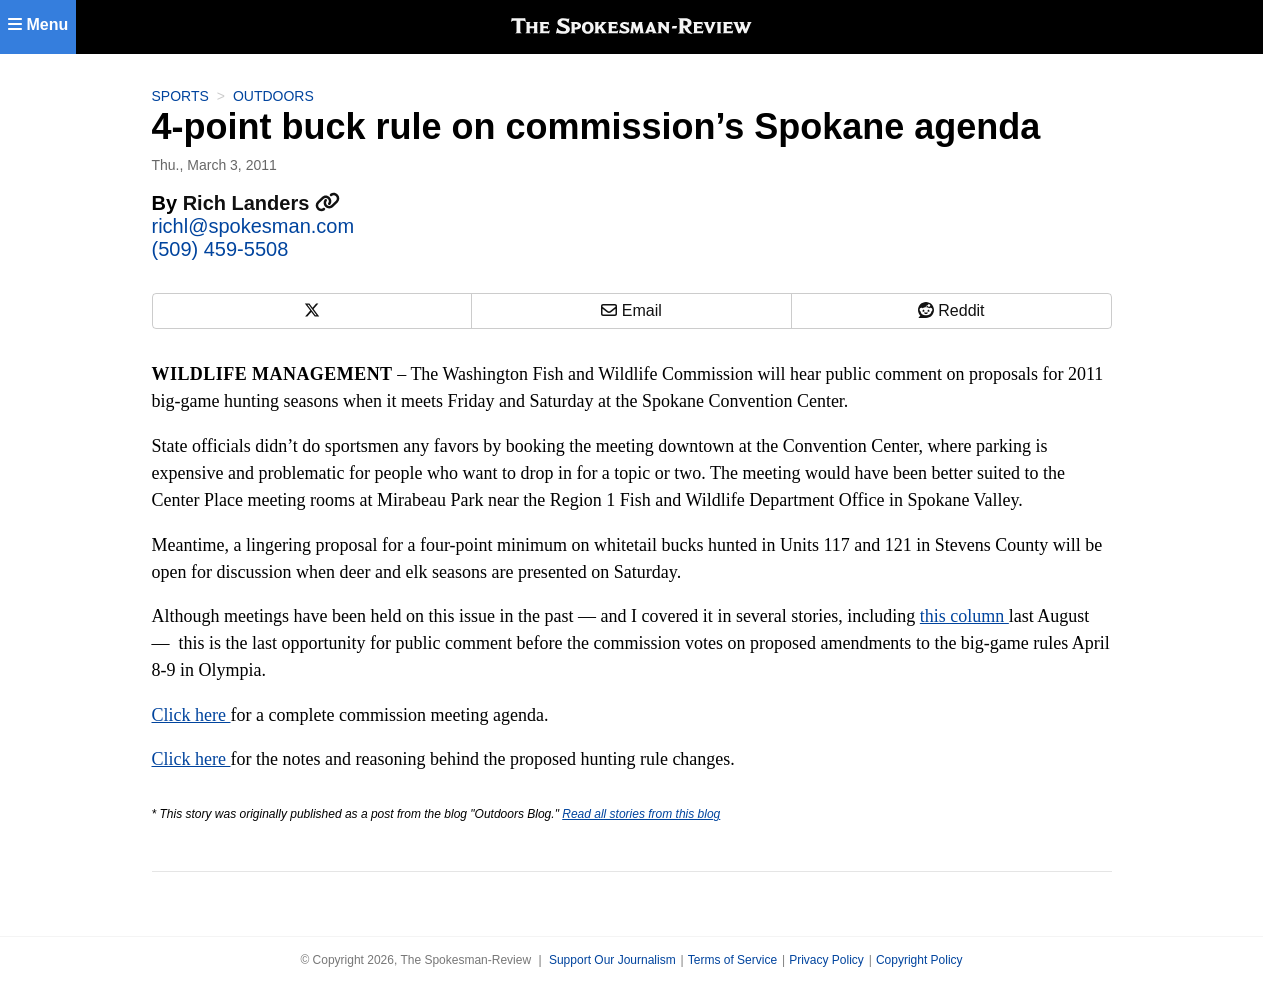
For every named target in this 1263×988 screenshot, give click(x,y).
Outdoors (273, 96)
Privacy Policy (826, 960)
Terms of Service (732, 960)
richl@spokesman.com (253, 226)
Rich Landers (261, 203)
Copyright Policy (919, 960)
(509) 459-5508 (220, 249)
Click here (191, 715)
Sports (180, 96)
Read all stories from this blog (641, 814)
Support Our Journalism (612, 960)
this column (964, 616)
